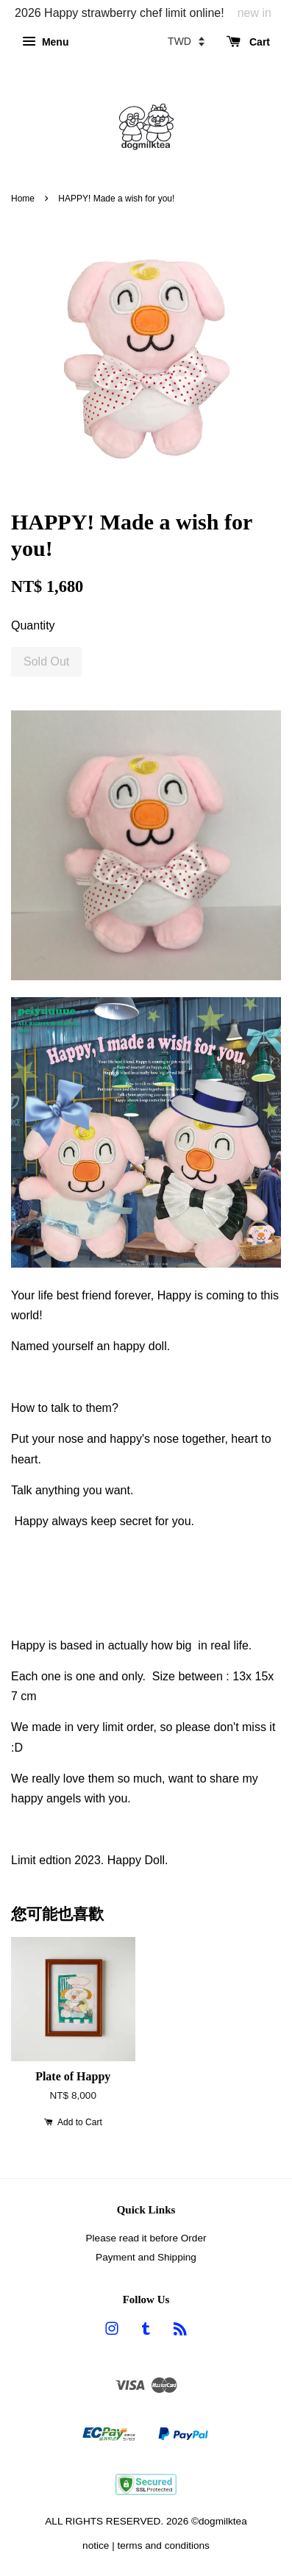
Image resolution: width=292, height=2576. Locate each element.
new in (254, 13)
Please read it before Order (146, 2238)
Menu (45, 42)
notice (95, 2545)
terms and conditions (163, 2545)
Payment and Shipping (146, 2257)
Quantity (33, 625)
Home (23, 198)
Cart (248, 42)
